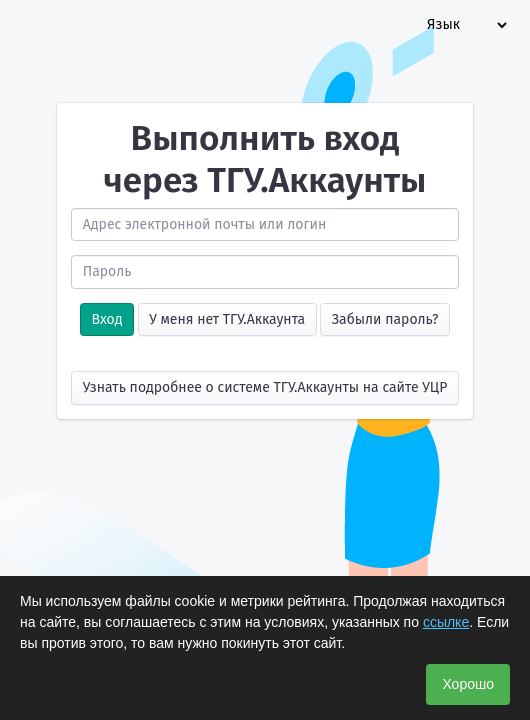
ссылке (446, 622)
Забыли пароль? (385, 319)
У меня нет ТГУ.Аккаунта (227, 319)
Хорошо (468, 684)
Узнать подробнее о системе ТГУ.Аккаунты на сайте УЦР (265, 387)
